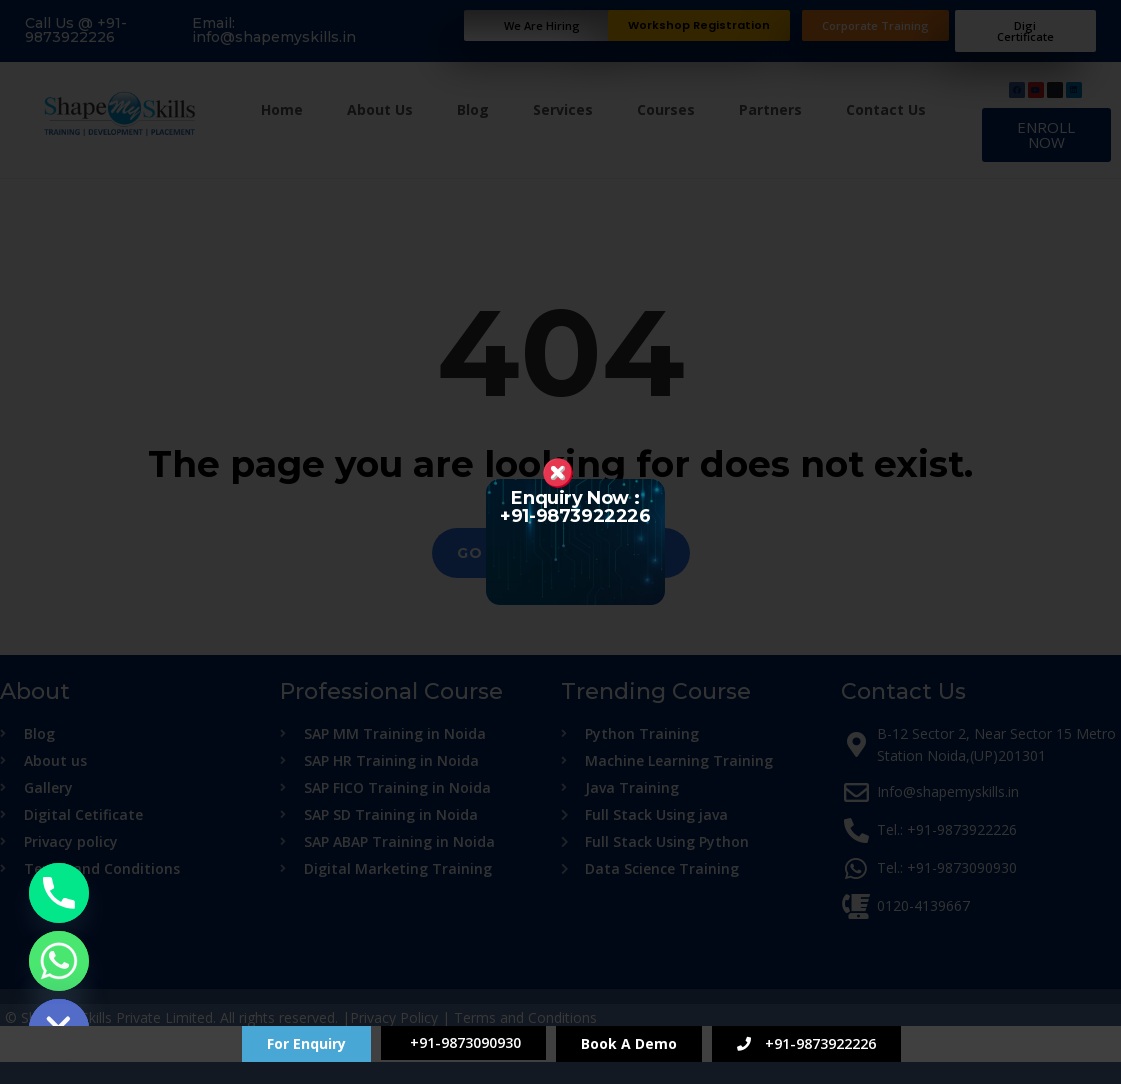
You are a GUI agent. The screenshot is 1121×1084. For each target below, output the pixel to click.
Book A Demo (629, 1043)
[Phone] (59, 893)
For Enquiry (306, 1043)
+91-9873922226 (806, 1043)
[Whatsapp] (59, 961)
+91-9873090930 (463, 1042)
